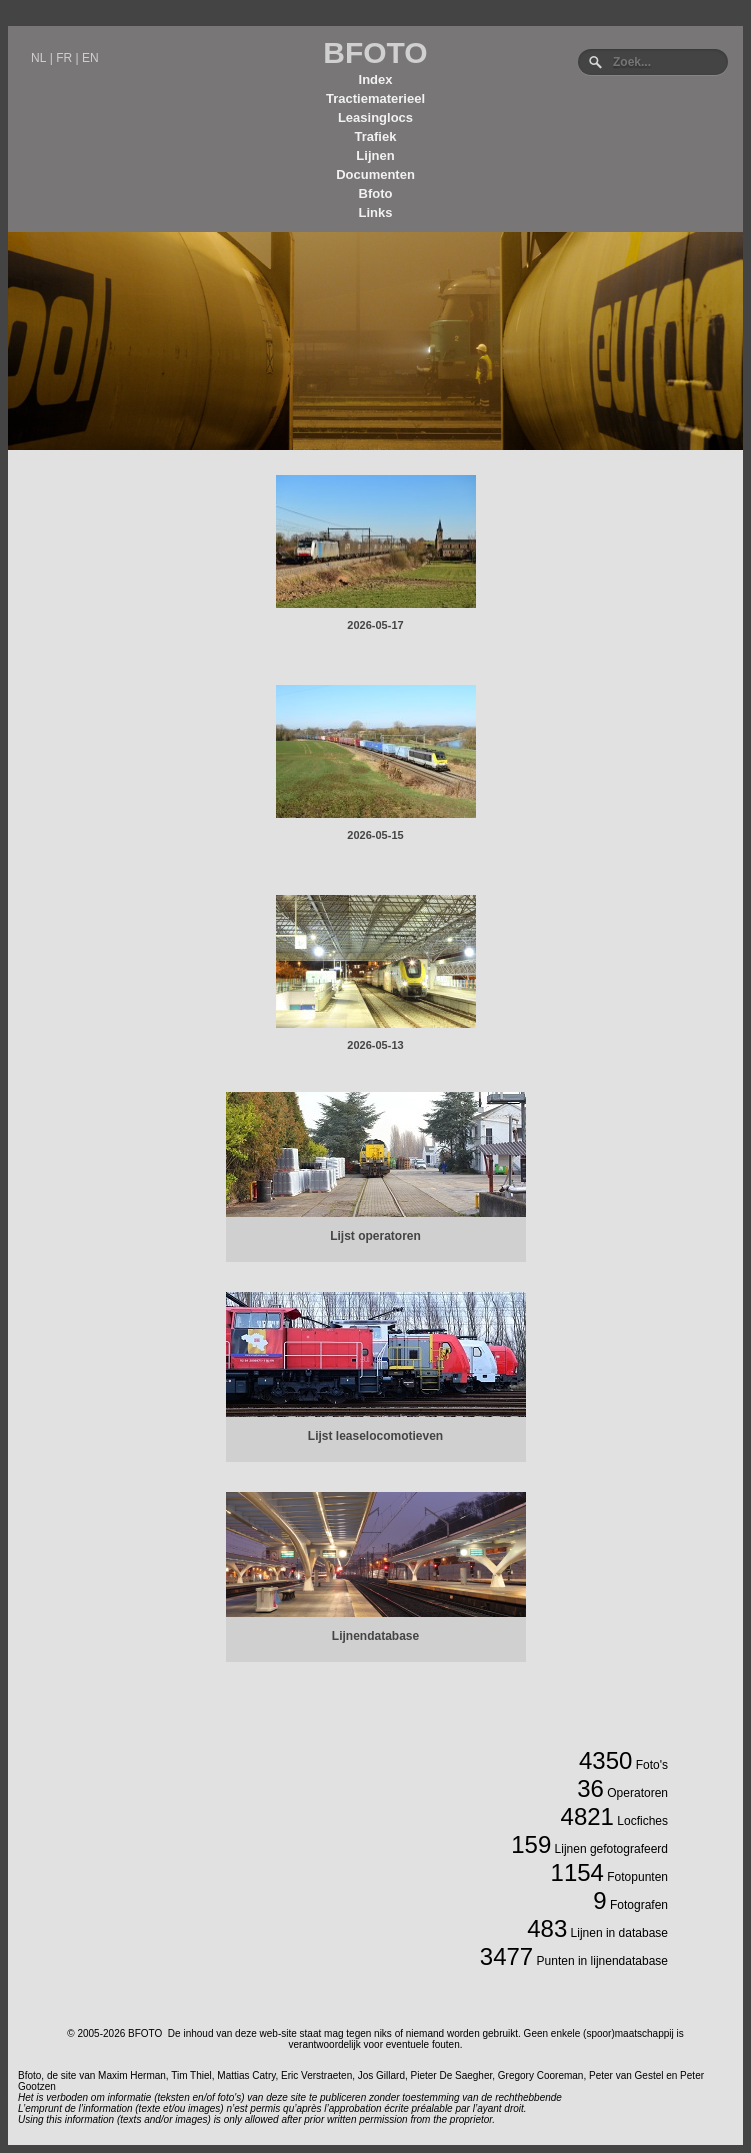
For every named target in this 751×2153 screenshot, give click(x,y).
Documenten (375, 174)
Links (376, 212)
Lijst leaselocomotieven (375, 1436)
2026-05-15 (375, 835)
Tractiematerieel (375, 98)
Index (376, 79)
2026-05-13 (375, 1045)
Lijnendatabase (375, 1636)
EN (90, 58)
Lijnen (375, 155)
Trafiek (376, 136)
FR (64, 58)
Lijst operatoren (375, 1236)
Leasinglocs (375, 117)
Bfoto (376, 193)
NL (38, 58)
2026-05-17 (375, 625)
